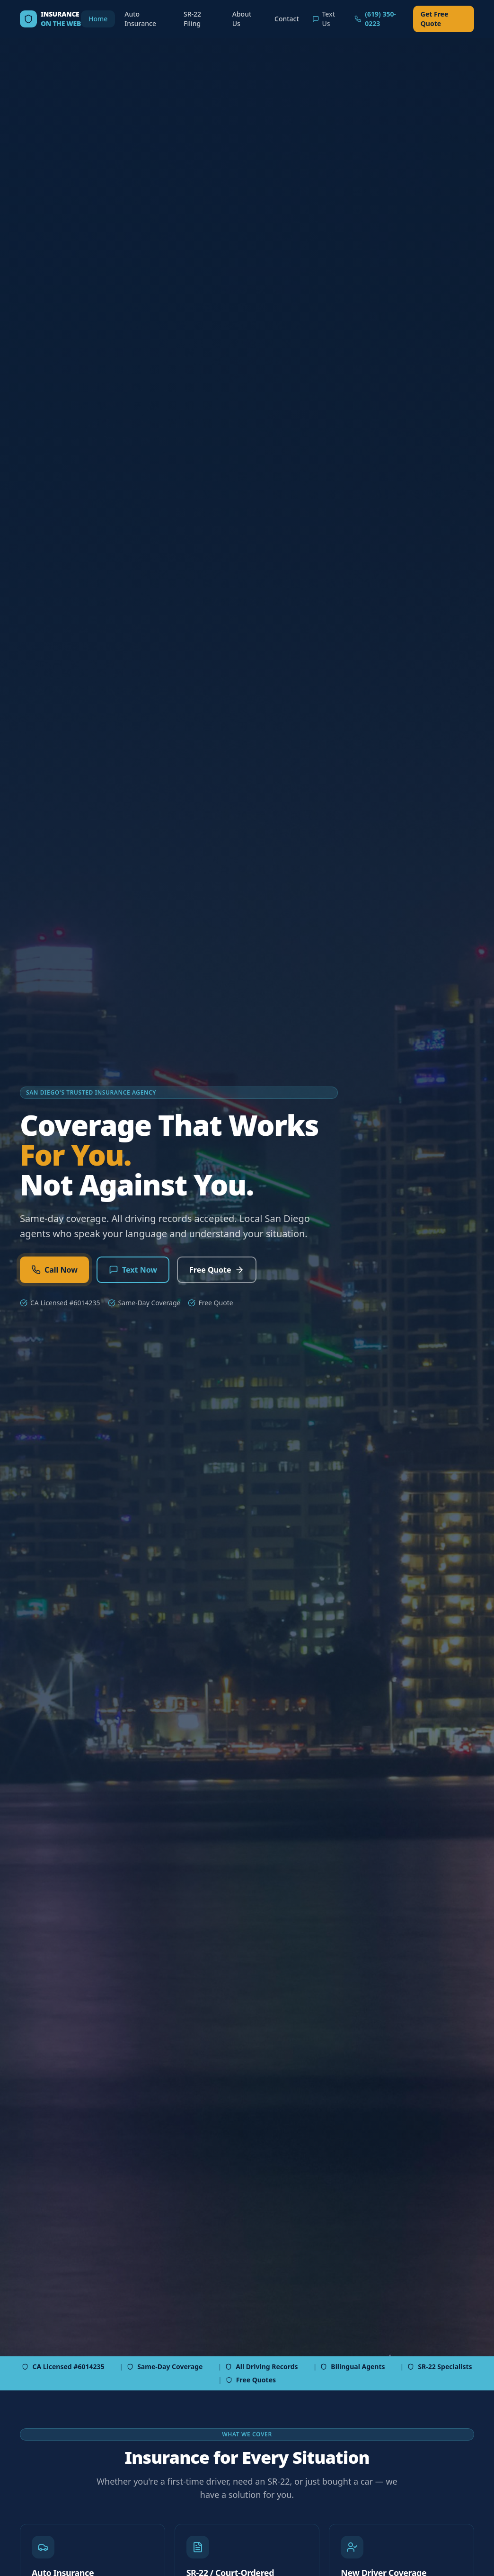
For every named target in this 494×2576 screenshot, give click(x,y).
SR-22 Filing (192, 18)
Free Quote (216, 1270)
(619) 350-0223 (375, 18)
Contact (286, 18)
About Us (242, 18)
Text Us (323, 18)
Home (97, 18)
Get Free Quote (435, 18)
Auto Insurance (140, 18)
